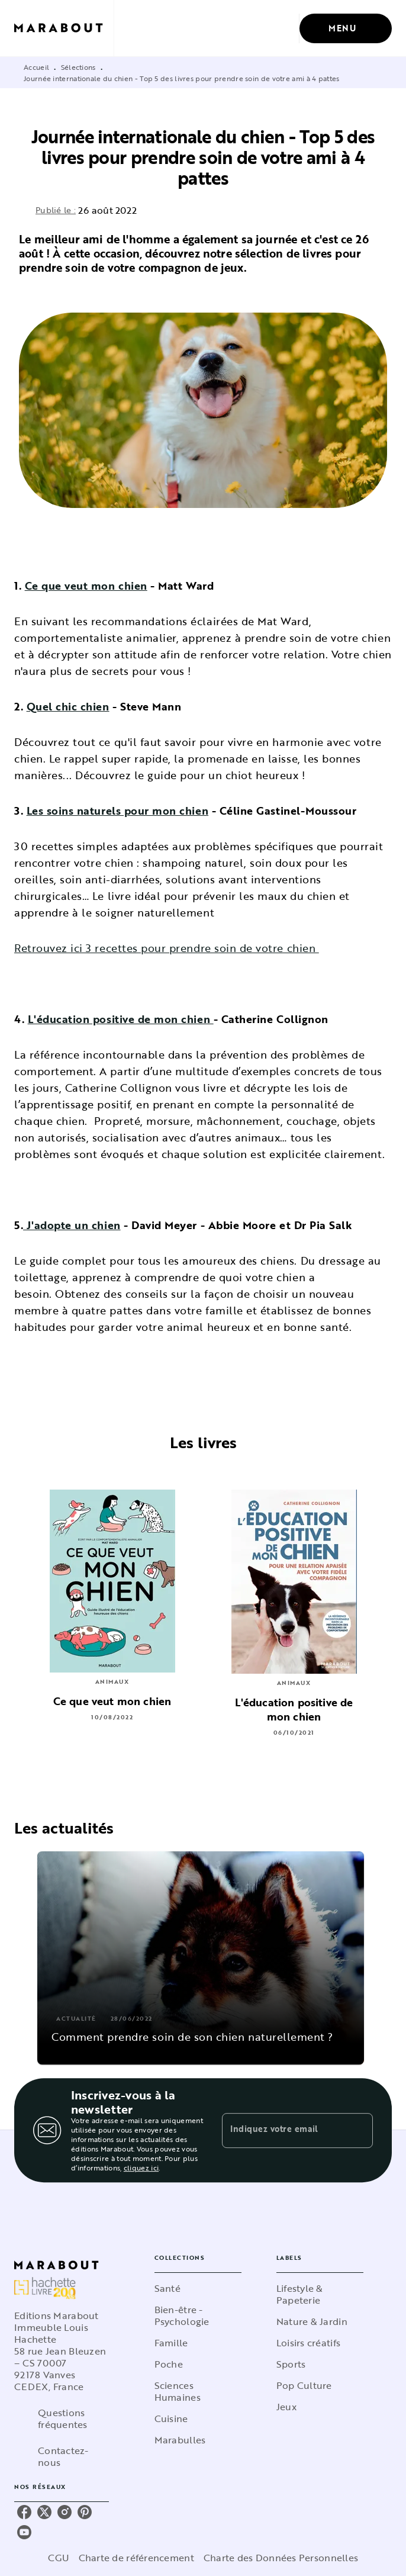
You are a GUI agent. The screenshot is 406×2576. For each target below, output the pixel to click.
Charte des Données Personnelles (281, 2558)
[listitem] (24, 2512)
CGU (58, 2558)
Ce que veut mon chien (86, 585)
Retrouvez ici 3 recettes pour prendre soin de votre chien (166, 948)
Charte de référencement (136, 2558)
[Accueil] (64, 28)
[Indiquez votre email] (282, 2130)
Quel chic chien (68, 706)
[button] (200, 1957)
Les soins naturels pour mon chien (118, 810)
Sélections (78, 67)
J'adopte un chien (72, 1225)
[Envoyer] (358, 2130)
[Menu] (345, 28)
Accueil (36, 67)
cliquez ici (141, 2167)
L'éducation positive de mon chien (121, 1019)
